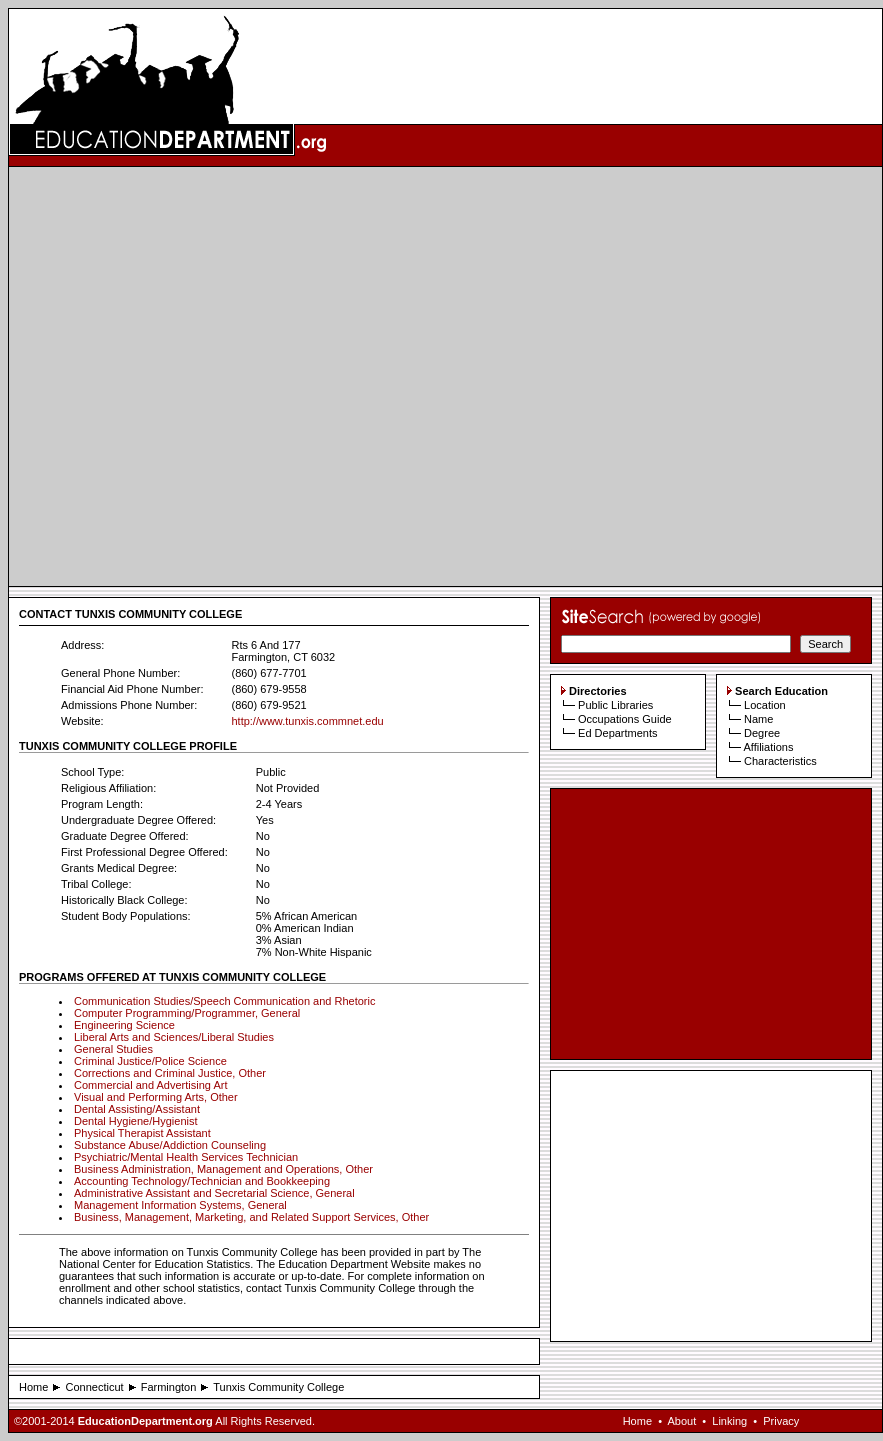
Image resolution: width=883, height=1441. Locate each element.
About (681, 1421)
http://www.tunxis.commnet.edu (307, 721)
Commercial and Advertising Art (150, 1085)
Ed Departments (617, 733)
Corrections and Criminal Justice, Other (170, 1073)
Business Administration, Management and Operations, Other (223, 1169)
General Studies (113, 1049)
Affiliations (768, 747)
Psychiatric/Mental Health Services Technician (186, 1157)
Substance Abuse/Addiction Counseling (170, 1145)
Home (33, 1387)
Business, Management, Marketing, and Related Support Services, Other (251, 1217)
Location (765, 705)
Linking (729, 1421)
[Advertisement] (199, 376)
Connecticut (94, 1387)
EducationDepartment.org (145, 1421)
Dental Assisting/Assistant (137, 1109)
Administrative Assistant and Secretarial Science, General (214, 1193)
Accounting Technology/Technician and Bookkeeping (202, 1181)
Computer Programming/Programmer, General (187, 1013)
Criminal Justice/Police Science (150, 1061)
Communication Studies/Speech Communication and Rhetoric (224, 1001)
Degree (762, 733)
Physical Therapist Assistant (142, 1133)
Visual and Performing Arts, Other (156, 1097)
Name (758, 719)
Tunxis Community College (278, 1387)
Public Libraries (615, 705)
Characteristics (780, 761)
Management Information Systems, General (180, 1205)
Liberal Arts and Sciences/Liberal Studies (174, 1037)
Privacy (781, 1421)
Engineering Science (124, 1025)
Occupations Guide (625, 719)
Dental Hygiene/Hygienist (136, 1121)
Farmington (169, 1387)
